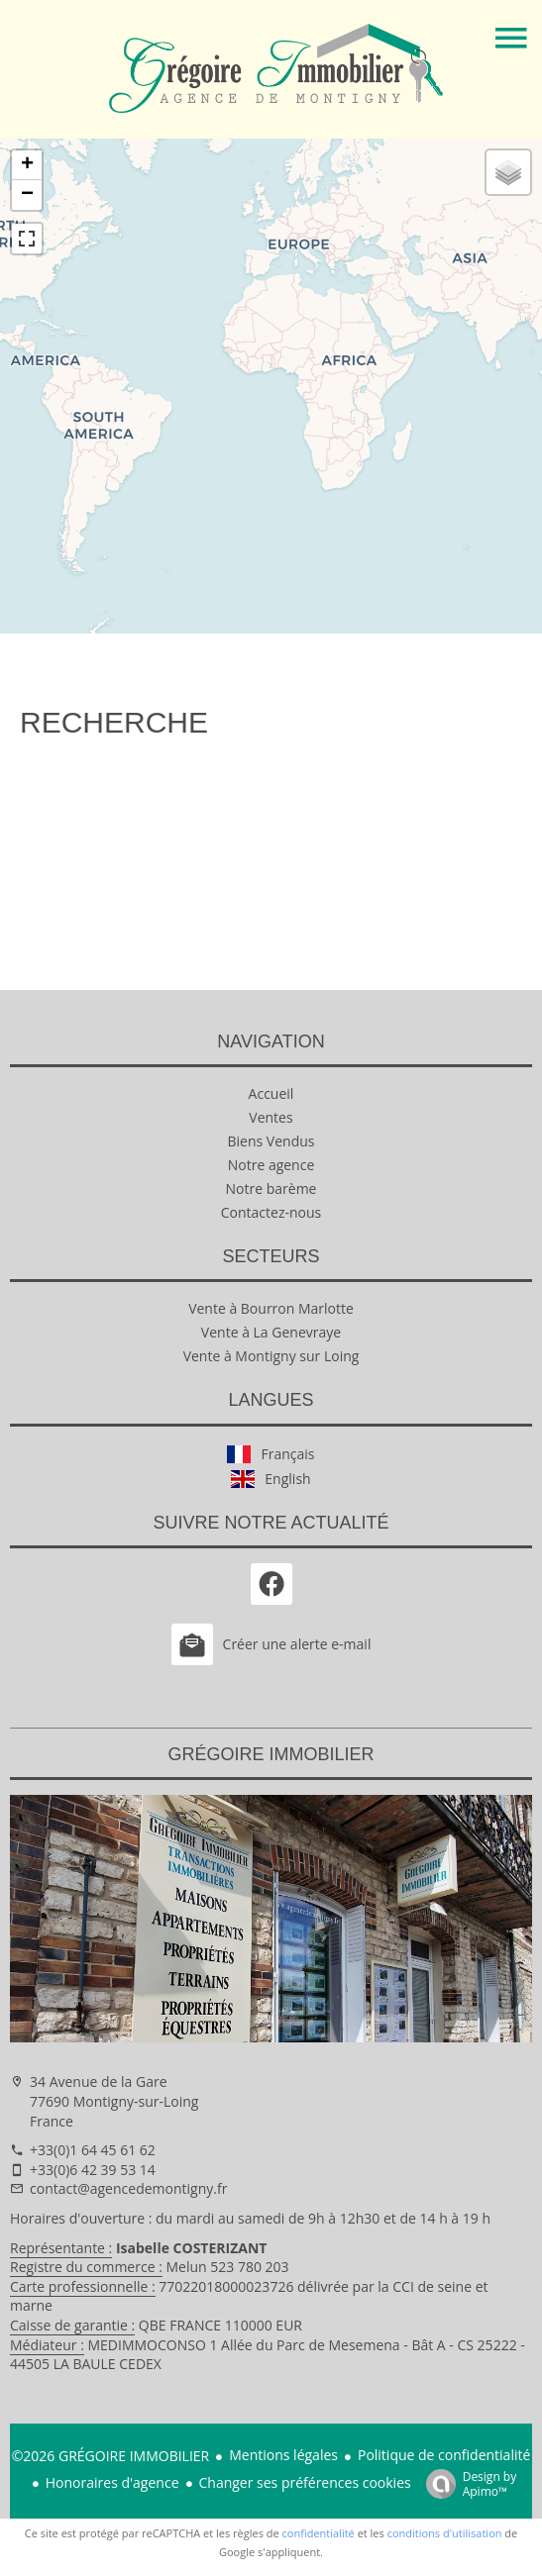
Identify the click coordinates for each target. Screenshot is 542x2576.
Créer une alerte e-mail (271, 1644)
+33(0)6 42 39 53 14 (93, 2169)
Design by (466, 2483)
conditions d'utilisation (444, 2533)
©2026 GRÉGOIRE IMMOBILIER (111, 2455)
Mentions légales (283, 2454)
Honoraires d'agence (112, 2482)
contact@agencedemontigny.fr (128, 2188)
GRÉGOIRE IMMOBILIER (270, 1754)
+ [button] (27, 165)
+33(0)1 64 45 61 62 (93, 2149)
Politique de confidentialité (444, 2454)
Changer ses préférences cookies (305, 2482)
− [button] (27, 195)
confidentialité (318, 2533)
